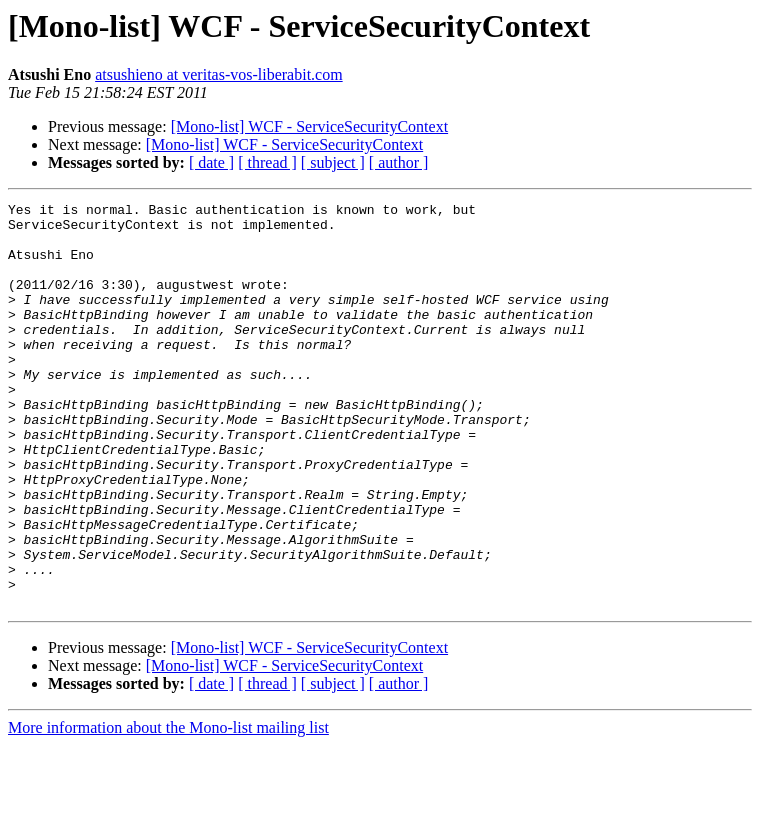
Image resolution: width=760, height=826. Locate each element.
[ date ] (211, 162)
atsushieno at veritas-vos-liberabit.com (218, 74)
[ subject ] (333, 162)
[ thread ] (267, 162)
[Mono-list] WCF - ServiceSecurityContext (309, 126)
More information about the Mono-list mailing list (168, 808)
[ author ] (399, 162)
